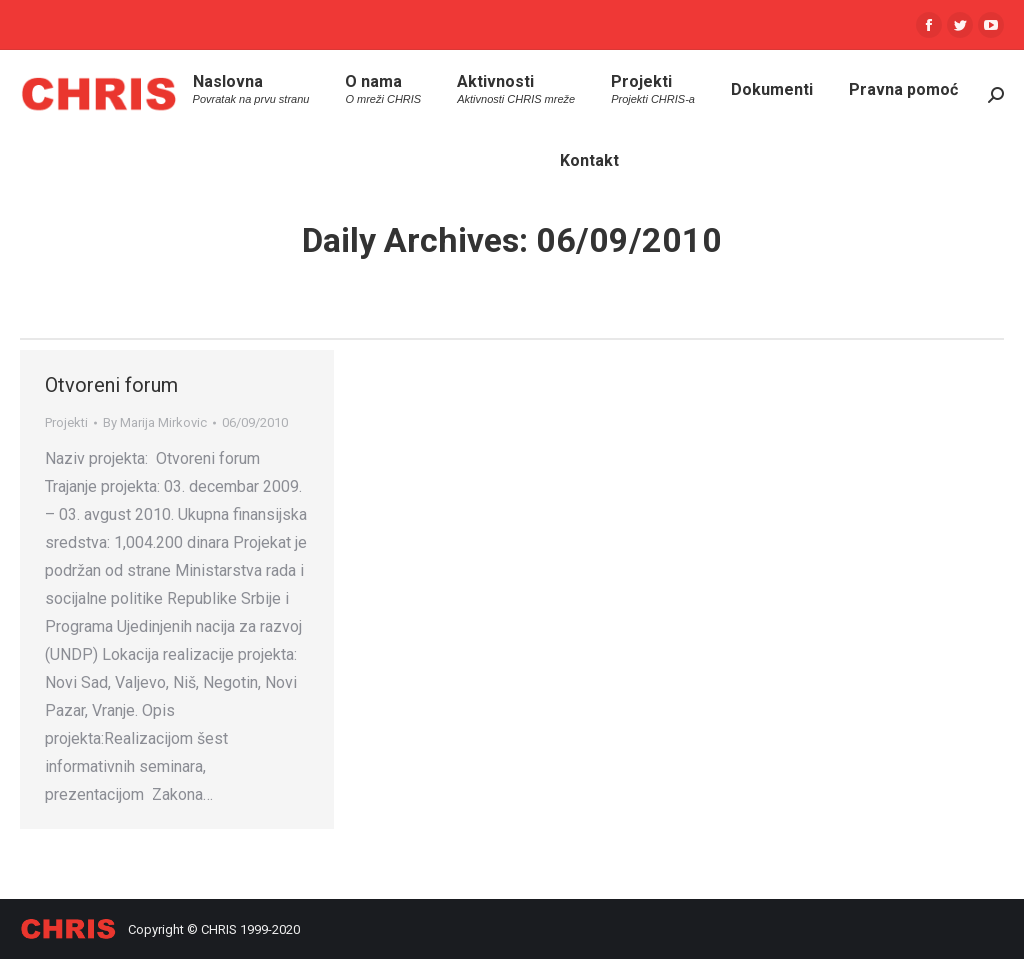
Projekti (66, 422)
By (155, 422)
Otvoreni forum (111, 385)
